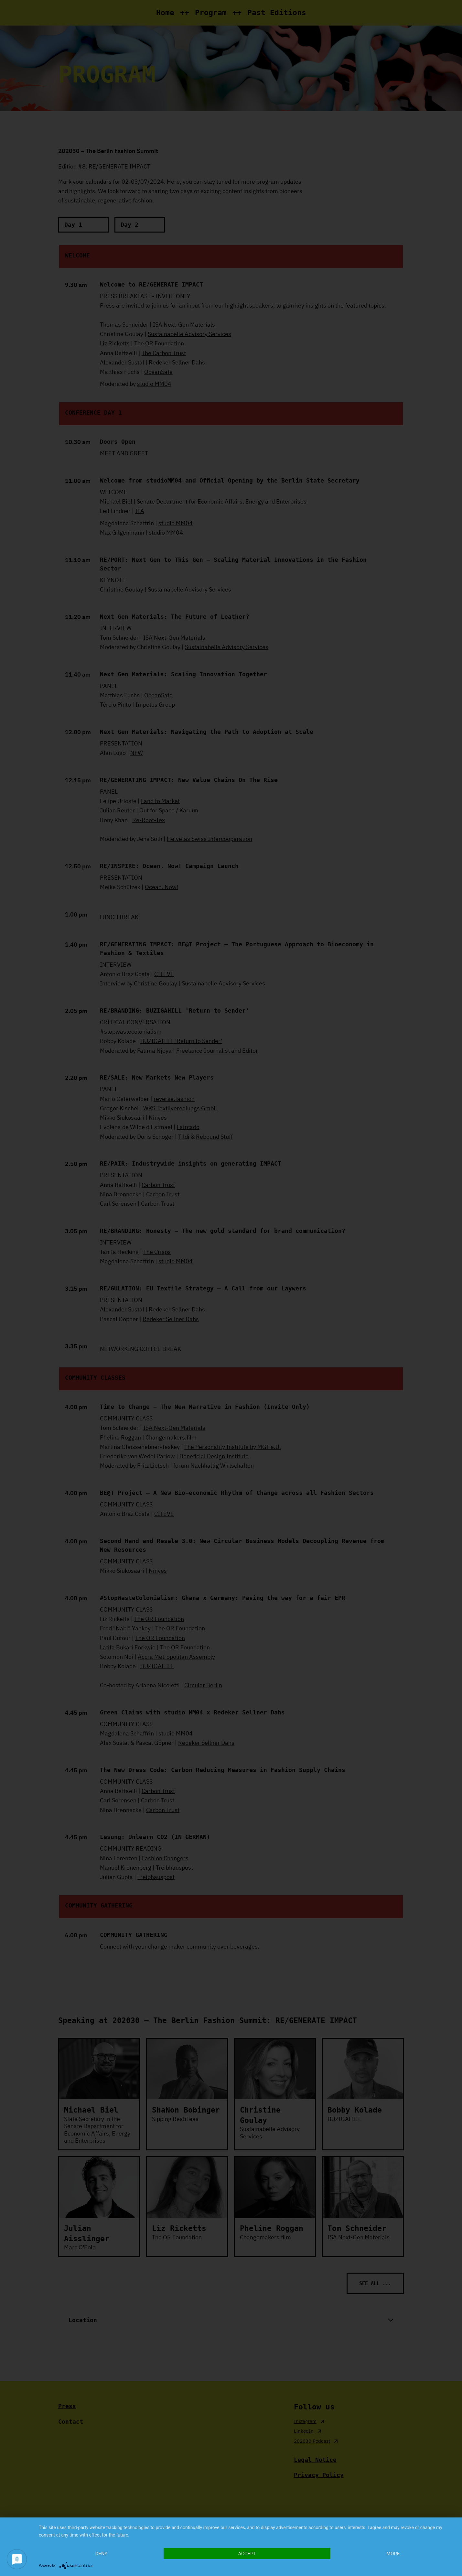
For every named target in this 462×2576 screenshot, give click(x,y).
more (393, 2554)
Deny (101, 2554)
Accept (247, 2554)
